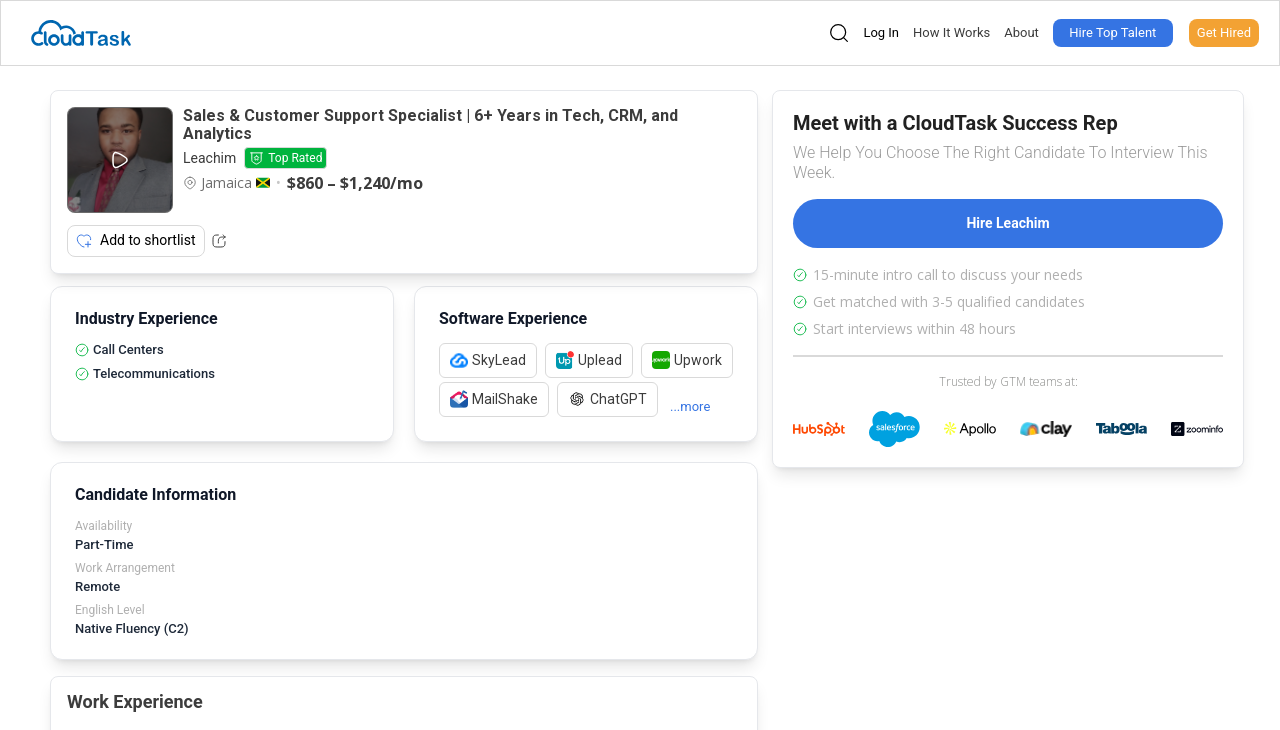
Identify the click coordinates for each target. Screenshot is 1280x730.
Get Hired (1224, 32)
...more (690, 406)
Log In (881, 32)
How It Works (951, 32)
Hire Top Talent (1112, 32)
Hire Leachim (1007, 223)
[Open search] (839, 33)
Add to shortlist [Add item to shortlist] (136, 241)
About (1021, 32)
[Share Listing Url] (219, 241)
